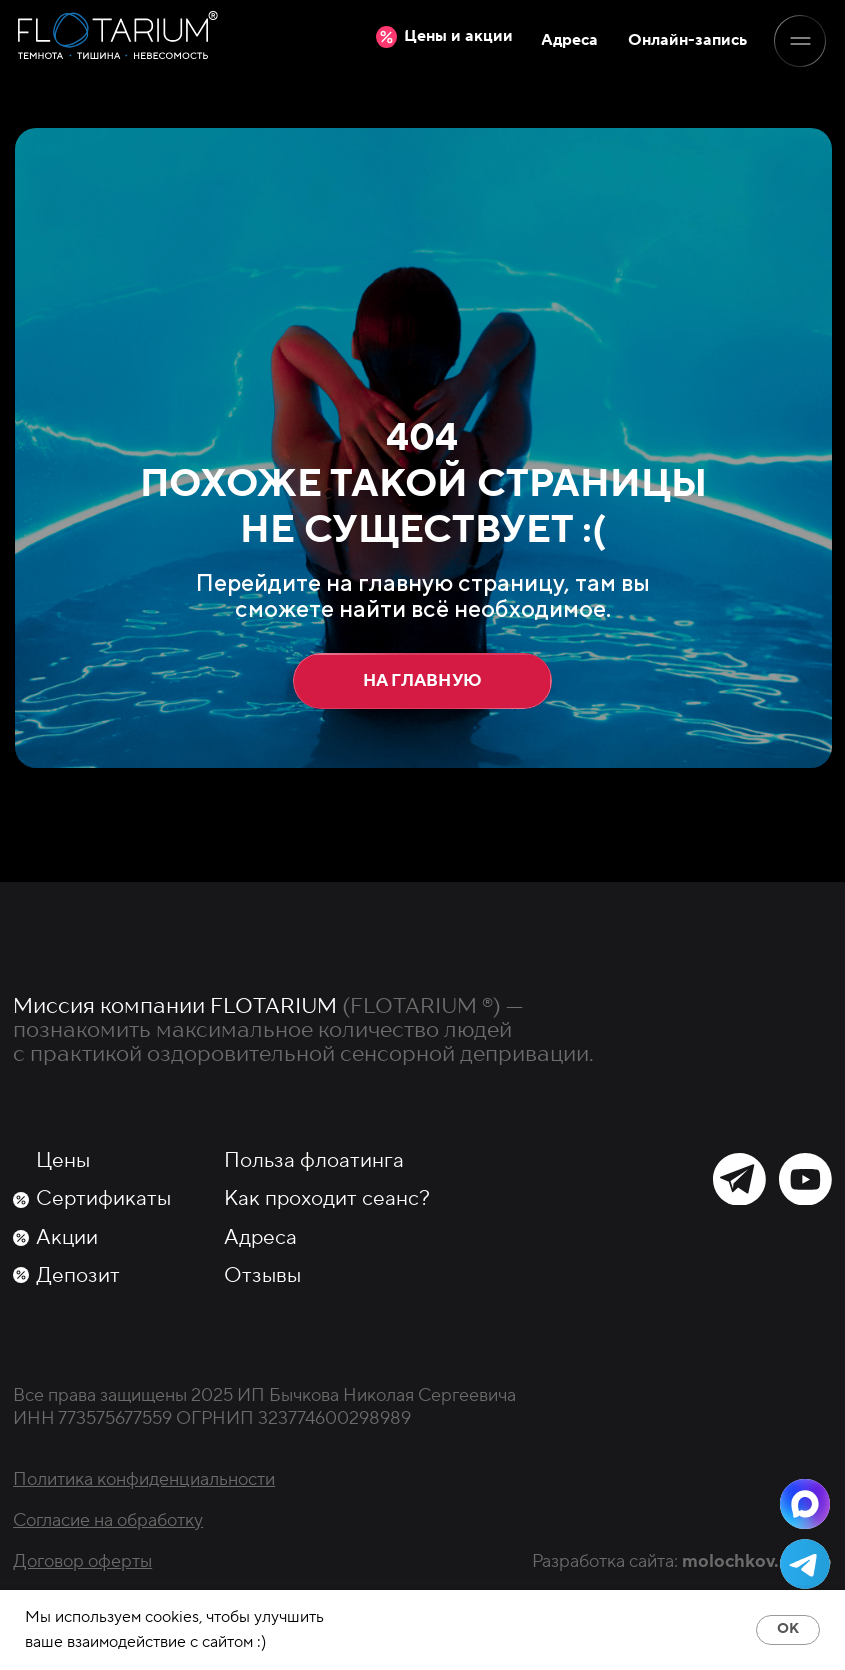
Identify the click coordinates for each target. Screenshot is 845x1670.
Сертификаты (103, 1198)
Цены (63, 1160)
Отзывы (262, 1275)
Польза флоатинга (314, 1160)
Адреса (260, 1237)
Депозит (78, 1275)
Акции (67, 1237)
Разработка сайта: (682, 1561)
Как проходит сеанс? (327, 1198)
